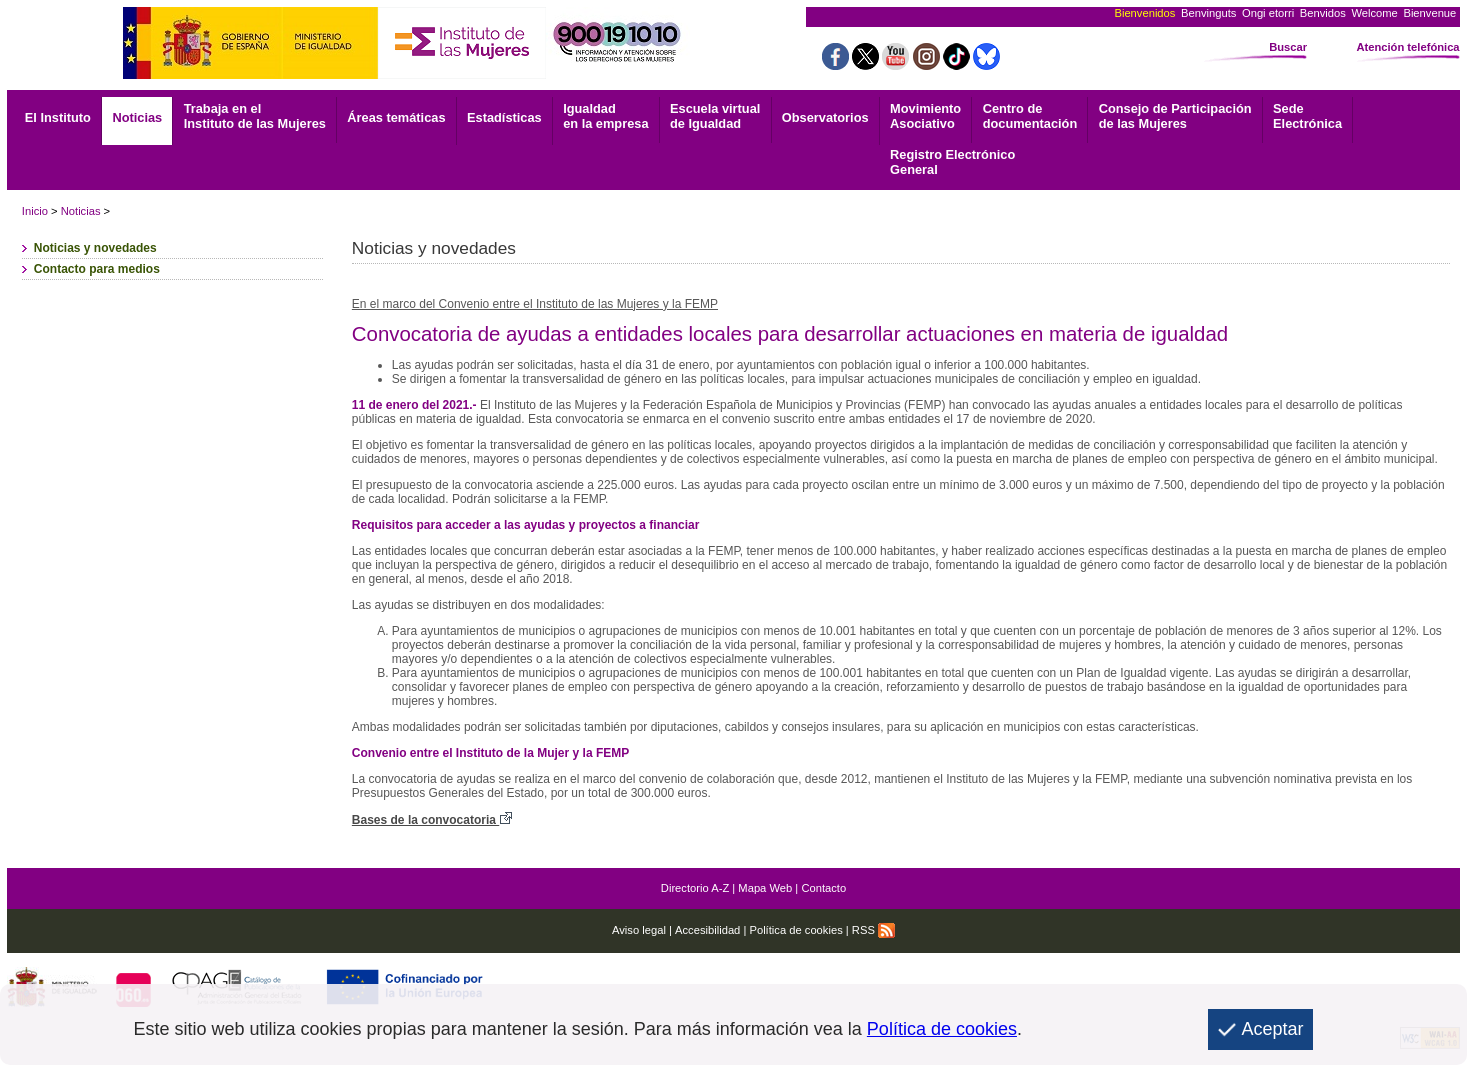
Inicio (35, 211)
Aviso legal (639, 930)
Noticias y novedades (95, 248)
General (952, 162)
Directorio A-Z (695, 888)
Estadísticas (504, 117)
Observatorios (825, 117)
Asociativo (925, 116)
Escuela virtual (715, 116)
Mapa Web (765, 888)
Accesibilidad (707, 930)
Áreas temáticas (396, 117)
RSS (873, 930)
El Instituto (58, 117)
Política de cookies (795, 930)
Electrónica (1307, 116)
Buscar (1288, 47)
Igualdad (605, 116)
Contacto (823, 888)
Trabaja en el (255, 116)
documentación (1030, 116)
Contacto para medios (97, 269)
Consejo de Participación (1175, 116)
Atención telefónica (1407, 47)
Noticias (137, 117)
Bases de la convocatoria (432, 820)
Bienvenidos (1144, 13)
